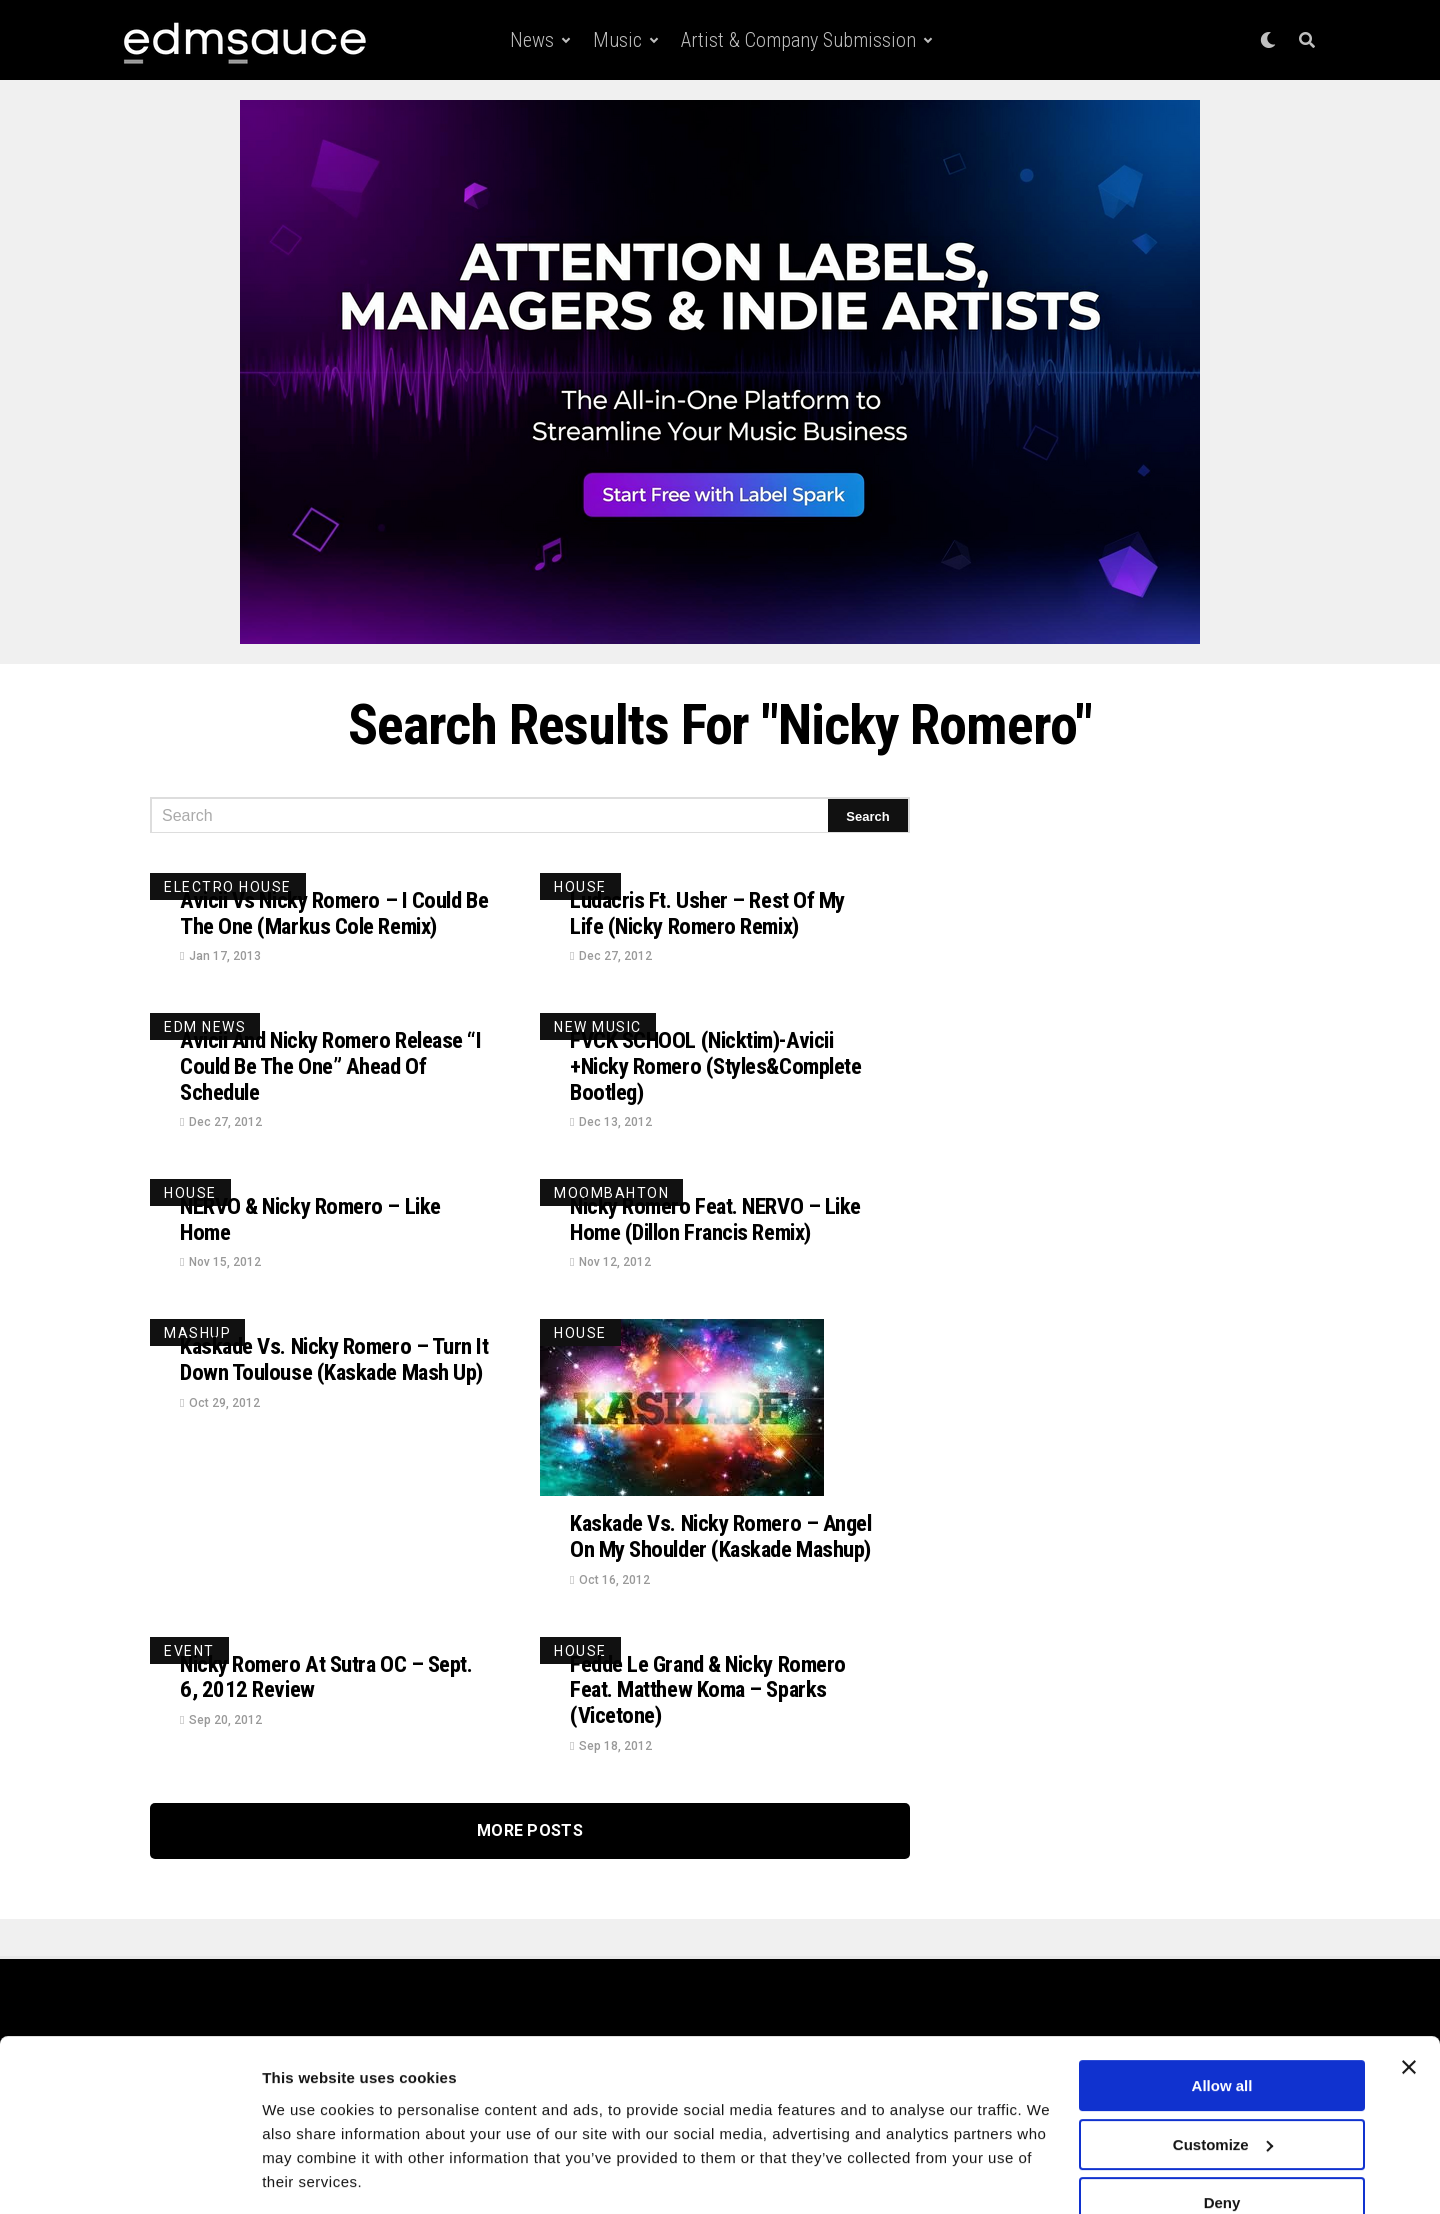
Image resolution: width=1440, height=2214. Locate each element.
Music (617, 40)
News (532, 40)
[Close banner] (1409, 2006)
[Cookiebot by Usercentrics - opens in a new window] (129, 2175)
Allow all (1222, 2024)
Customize (1223, 2082)
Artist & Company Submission (798, 40)
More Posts (530, 1873)
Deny (1222, 2141)
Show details (308, 2174)
